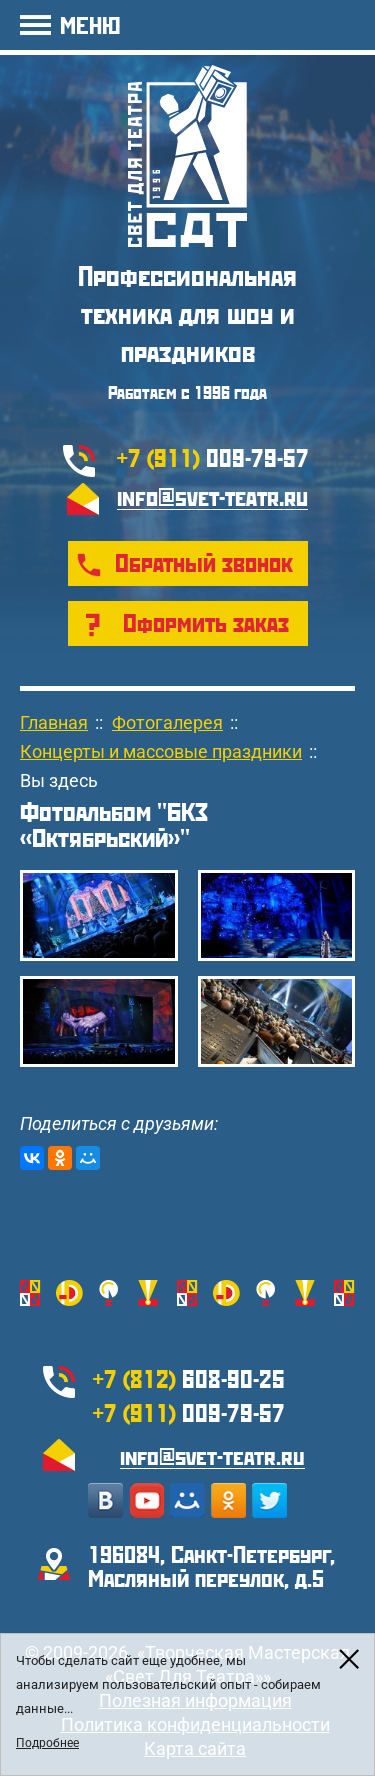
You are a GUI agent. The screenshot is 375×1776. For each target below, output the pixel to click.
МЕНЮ (90, 24)
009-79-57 (213, 457)
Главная (54, 722)
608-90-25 (189, 1378)
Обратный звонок (204, 562)
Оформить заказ (206, 622)
